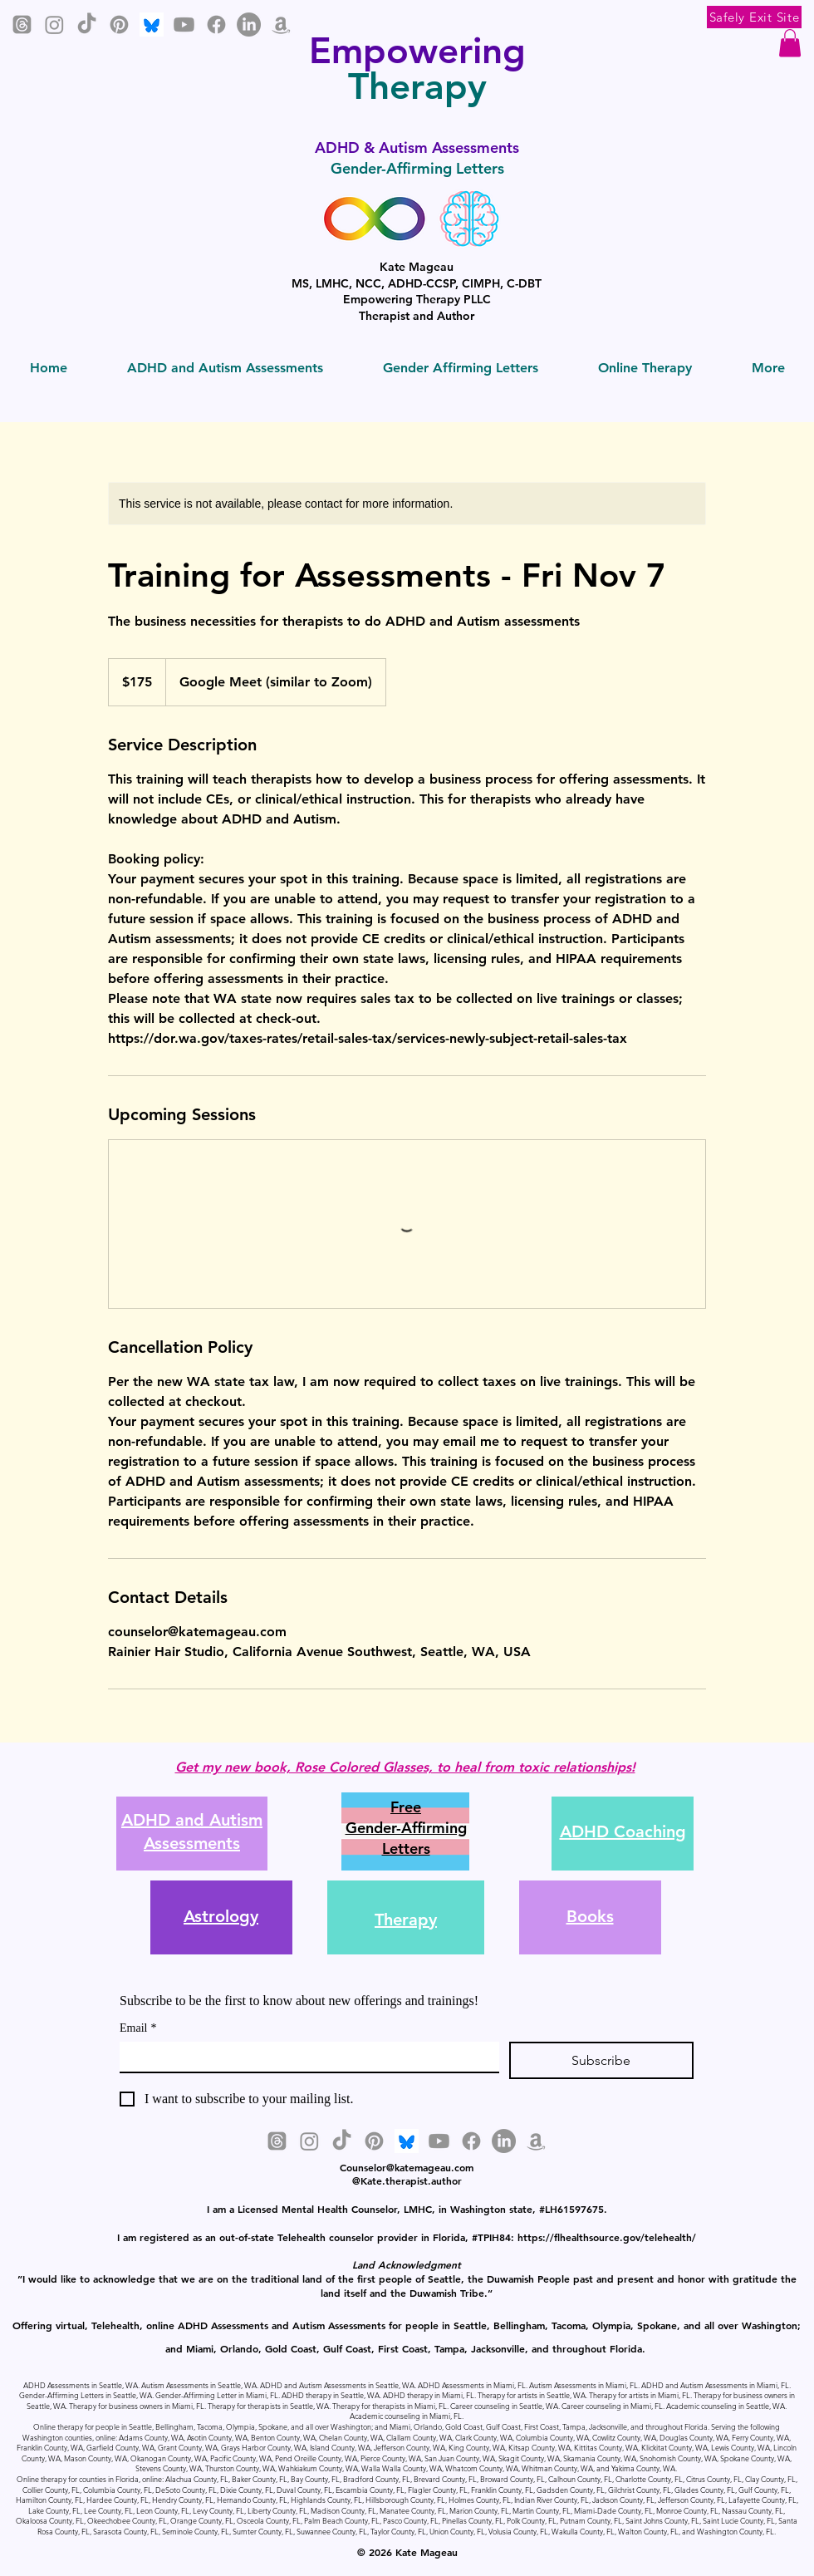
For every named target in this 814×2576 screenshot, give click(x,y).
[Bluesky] (152, 24)
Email (138, 2028)
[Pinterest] (119, 24)
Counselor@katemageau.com (406, 2167)
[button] (790, 43)
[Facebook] (216, 24)
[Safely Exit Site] (754, 17)
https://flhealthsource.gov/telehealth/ (606, 2237)
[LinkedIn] (249, 24)
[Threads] (22, 24)
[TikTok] (87, 24)
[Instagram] (54, 24)
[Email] (304, 2057)
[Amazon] (281, 24)
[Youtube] (184, 24)
